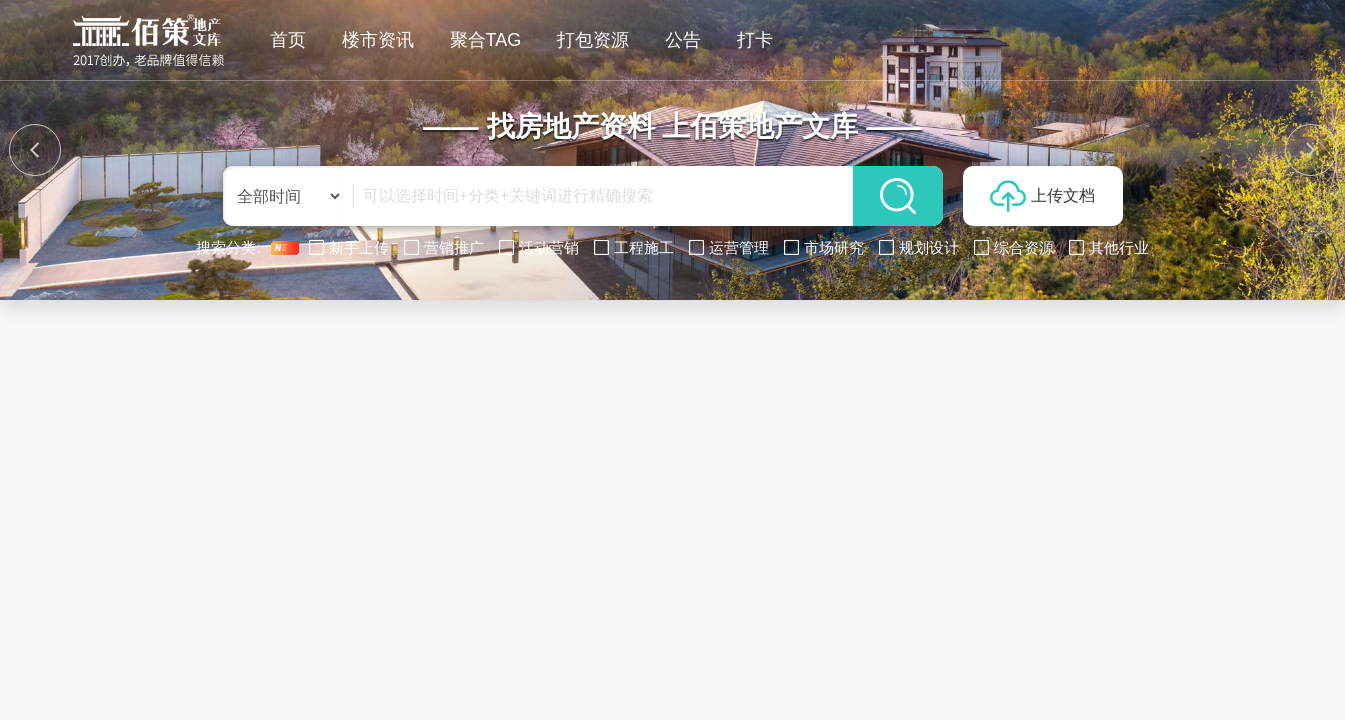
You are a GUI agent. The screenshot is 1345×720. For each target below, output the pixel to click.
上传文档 (1042, 196)
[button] (35, 150)
